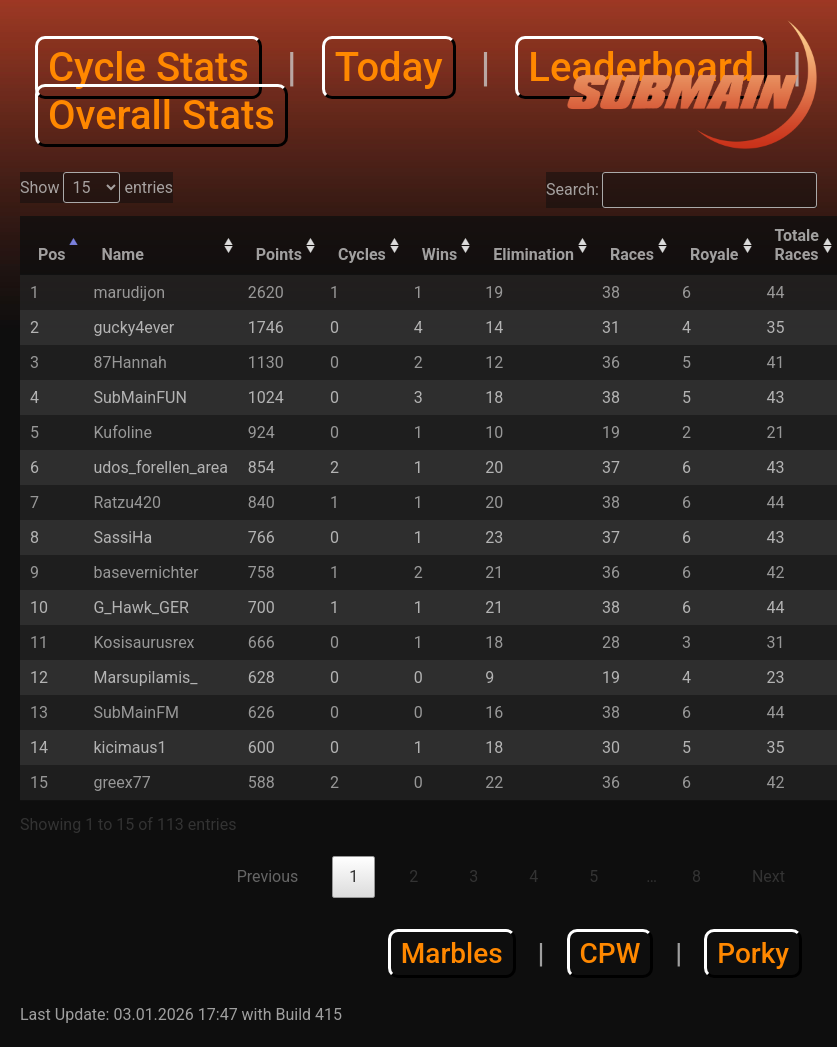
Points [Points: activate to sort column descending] (279, 254)
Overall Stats (161, 115)
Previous (268, 876)
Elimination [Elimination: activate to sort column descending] (533, 254)
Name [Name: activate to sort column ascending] (122, 254)
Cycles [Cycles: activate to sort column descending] (362, 254)
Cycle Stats (148, 67)
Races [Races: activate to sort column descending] (632, 254)
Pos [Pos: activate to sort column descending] (51, 254)
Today (389, 67)
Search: (681, 190)
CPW (610, 953)
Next (768, 876)
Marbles (452, 953)
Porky (753, 953)
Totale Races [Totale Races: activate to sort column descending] (797, 245)
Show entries (96, 187)
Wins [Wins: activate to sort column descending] (439, 254)
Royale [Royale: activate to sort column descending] (714, 254)
